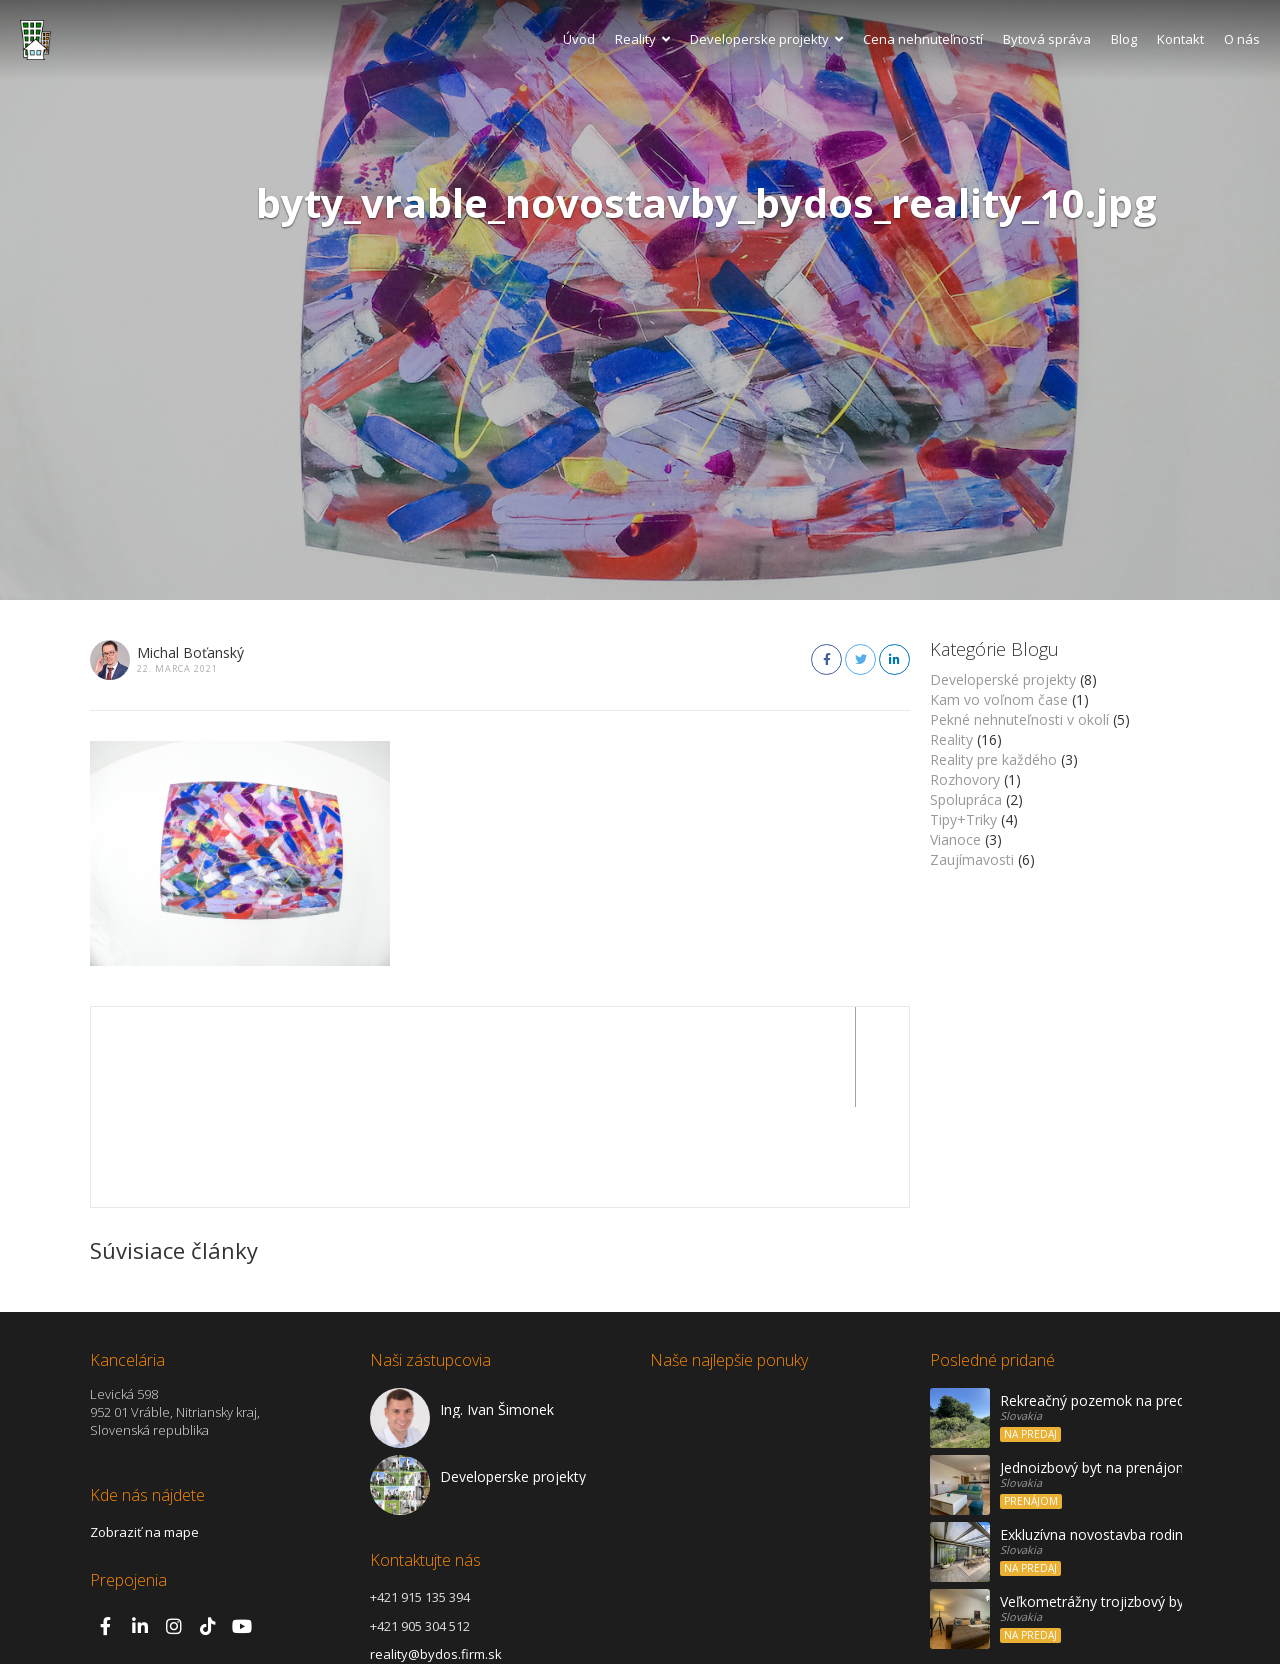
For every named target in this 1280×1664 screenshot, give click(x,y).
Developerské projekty (1003, 679)
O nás (1242, 39)
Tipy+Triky (963, 819)
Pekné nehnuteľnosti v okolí (1019, 719)
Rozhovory (965, 779)
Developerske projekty (766, 39)
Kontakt (1180, 39)
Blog (1124, 39)
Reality (642, 39)
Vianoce (955, 839)
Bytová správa (1047, 39)
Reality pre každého (993, 759)
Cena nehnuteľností (923, 39)
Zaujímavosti (972, 859)
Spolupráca (966, 799)
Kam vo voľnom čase (999, 699)
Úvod (579, 39)
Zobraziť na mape (144, 1432)
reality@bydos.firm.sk (436, 1554)
